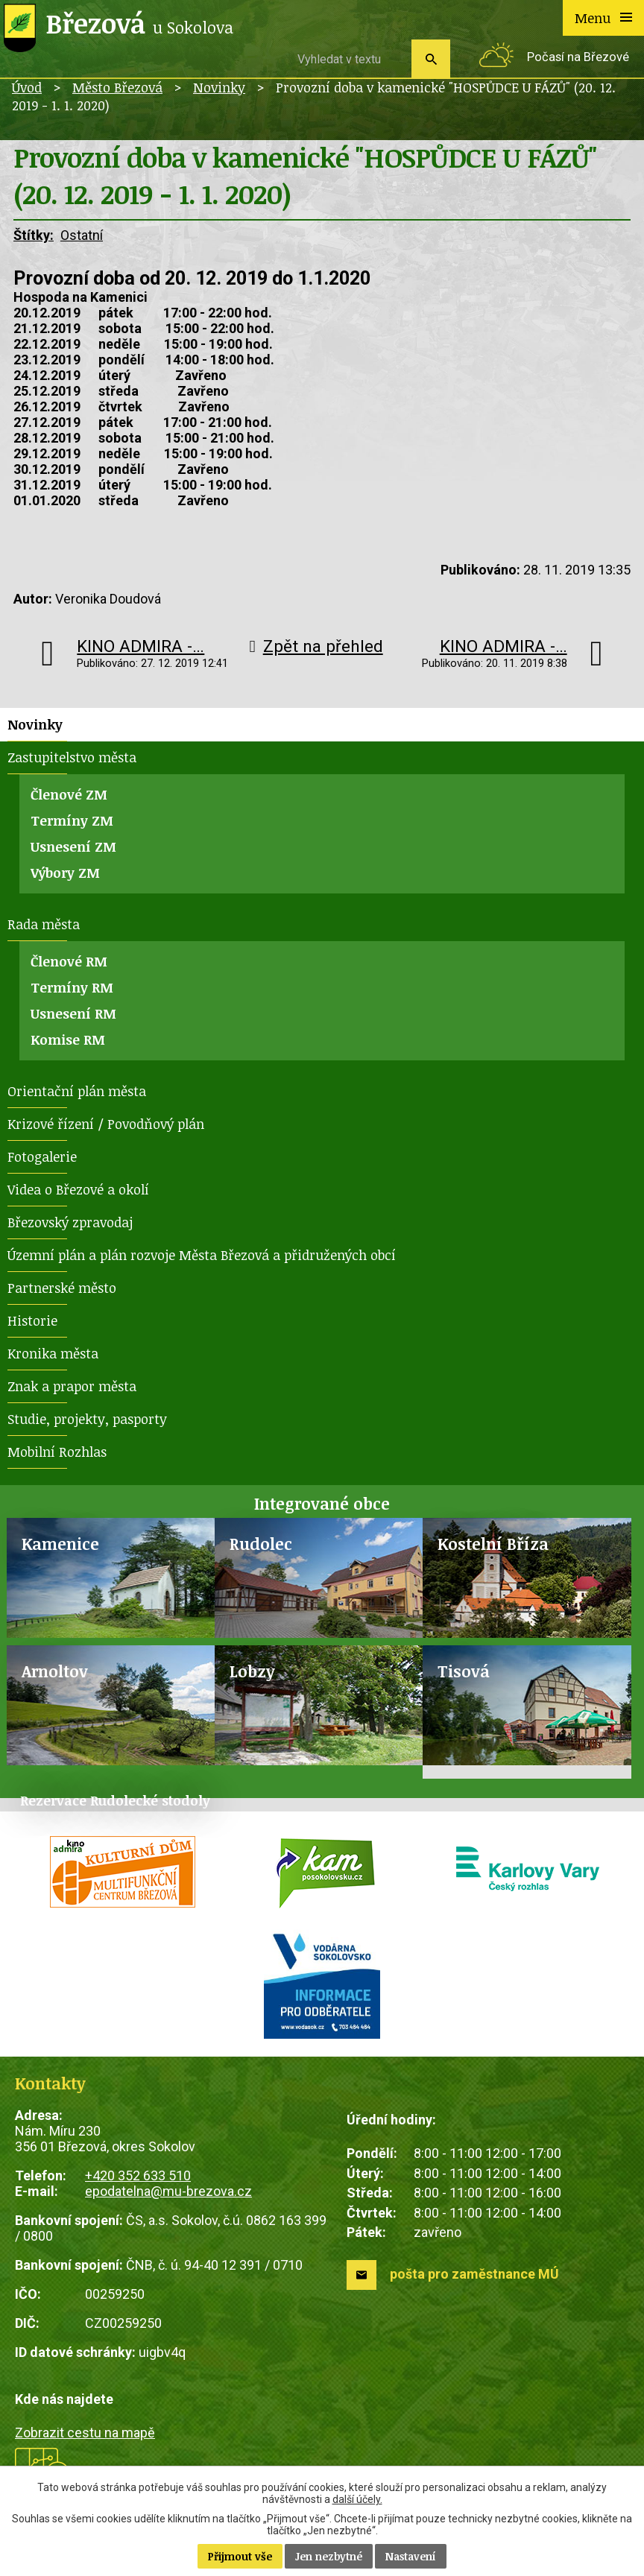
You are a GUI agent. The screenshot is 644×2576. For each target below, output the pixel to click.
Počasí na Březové (578, 57)
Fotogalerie (42, 1156)
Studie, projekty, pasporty (87, 1419)
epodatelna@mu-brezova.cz (168, 2191)
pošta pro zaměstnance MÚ (474, 2274)
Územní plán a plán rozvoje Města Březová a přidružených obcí (201, 1255)
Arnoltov (55, 1671)
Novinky (219, 87)
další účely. (357, 2499)
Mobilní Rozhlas (57, 1452)
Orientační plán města (76, 1091)
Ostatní (81, 235)
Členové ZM (69, 794)
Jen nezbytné (328, 2556)
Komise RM (68, 1039)
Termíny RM (72, 987)
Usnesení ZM (73, 846)
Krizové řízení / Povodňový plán (105, 1124)
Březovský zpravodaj (70, 1222)
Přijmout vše (240, 2556)
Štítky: (33, 235)
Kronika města (52, 1353)
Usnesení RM (73, 1013)
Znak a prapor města (71, 1386)
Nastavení (410, 2556)
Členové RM (69, 961)
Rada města (43, 924)
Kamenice (60, 1543)
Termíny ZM (72, 820)
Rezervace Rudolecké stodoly (115, 1800)
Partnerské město (61, 1288)
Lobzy (252, 1671)
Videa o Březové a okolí (78, 1189)
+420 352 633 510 (138, 2175)
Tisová (464, 1671)
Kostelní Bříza (493, 1543)
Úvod (27, 87)
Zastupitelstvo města (71, 757)
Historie (32, 1320)
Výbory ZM (65, 873)
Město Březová (117, 87)
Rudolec (261, 1543)
